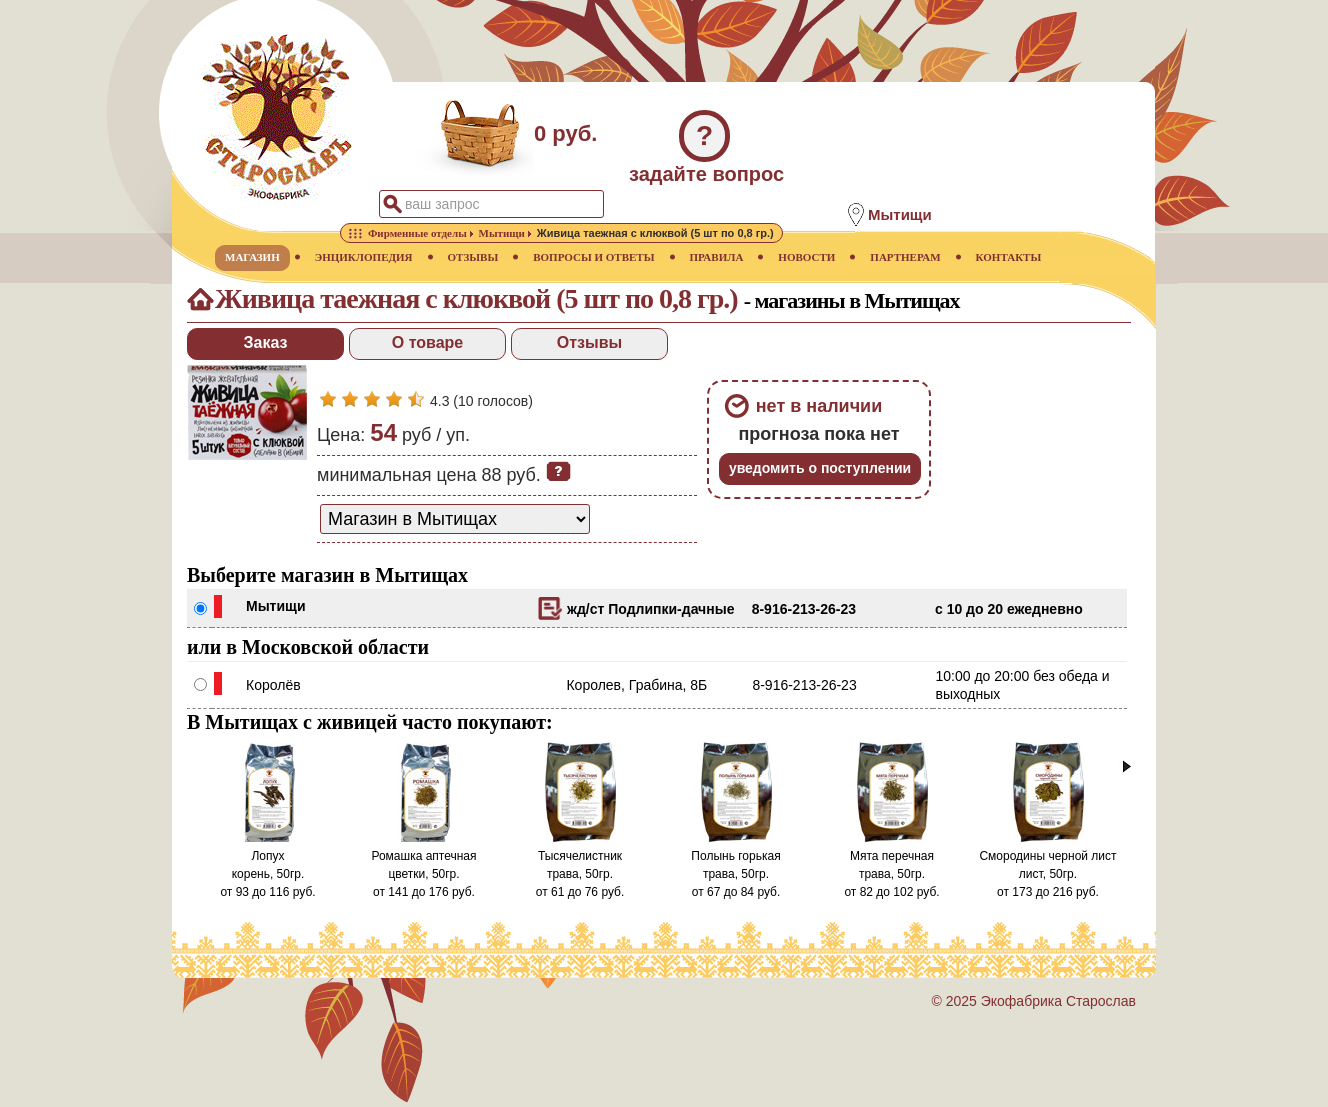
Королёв (273, 685)
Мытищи (276, 606)
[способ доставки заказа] (455, 519)
